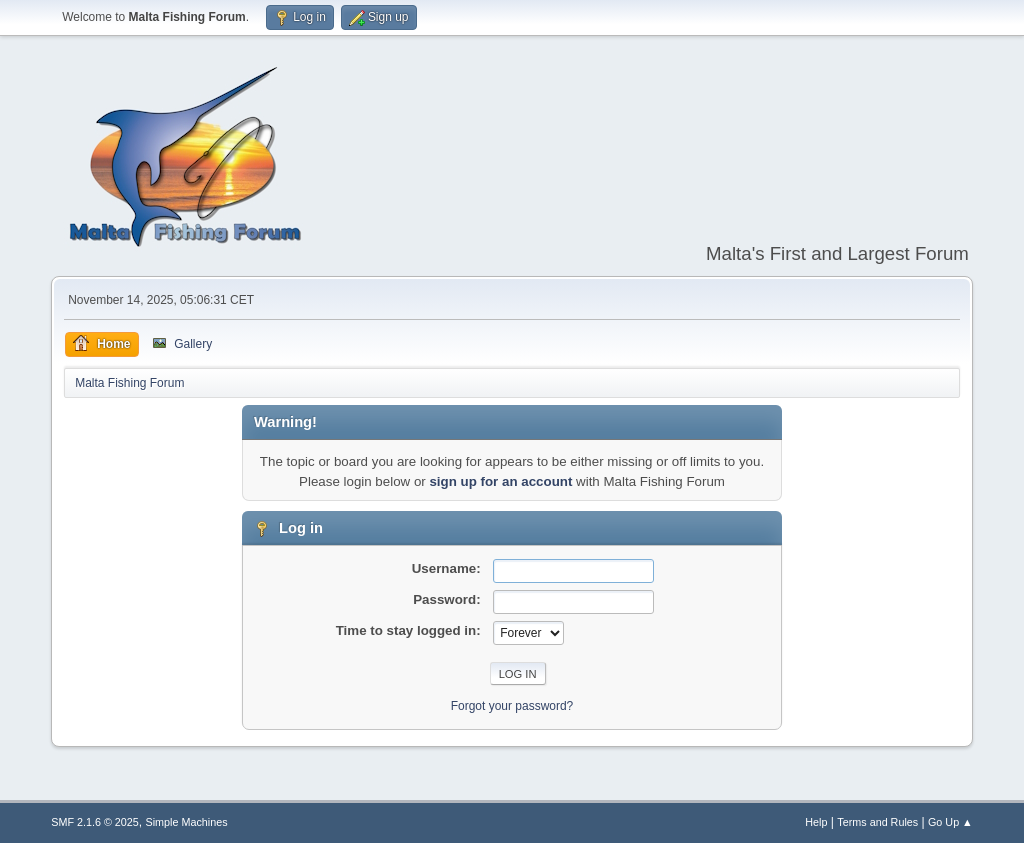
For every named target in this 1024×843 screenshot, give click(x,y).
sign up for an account (500, 481)
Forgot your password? (512, 706)
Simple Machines (187, 822)
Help (816, 822)
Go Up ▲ (950, 822)
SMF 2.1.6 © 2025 (95, 822)
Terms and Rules (877, 822)
